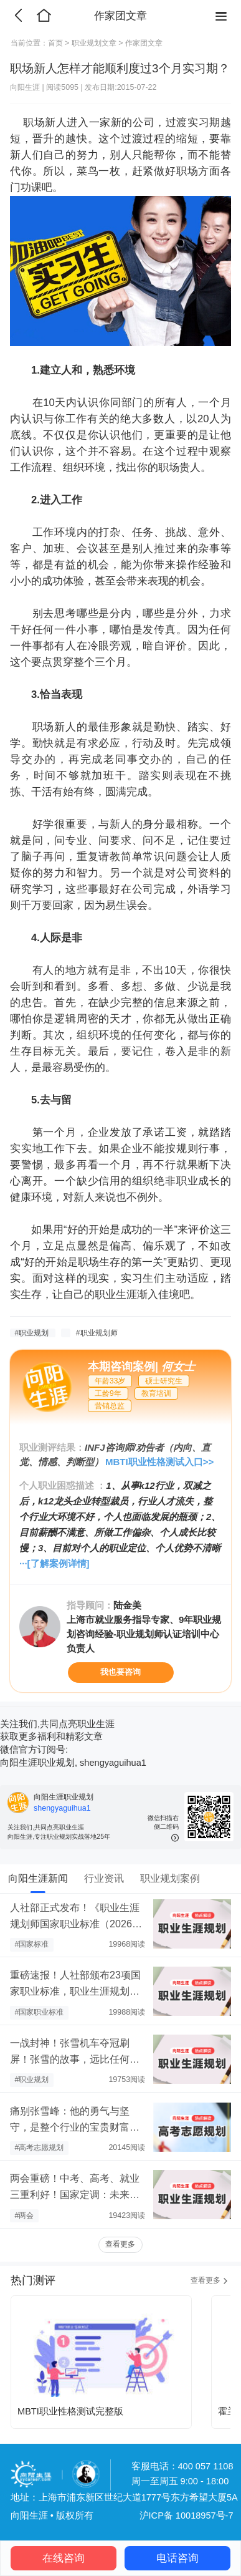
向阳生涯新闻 (38, 1878)
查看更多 (120, 2244)
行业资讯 (104, 1878)
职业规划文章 (94, 43)
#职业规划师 (97, 1333)
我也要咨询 (120, 1672)
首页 (55, 43)
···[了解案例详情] (54, 1563)
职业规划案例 (170, 1878)
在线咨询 (63, 2558)
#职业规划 (32, 1333)
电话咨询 (177, 2558)
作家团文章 (144, 43)
